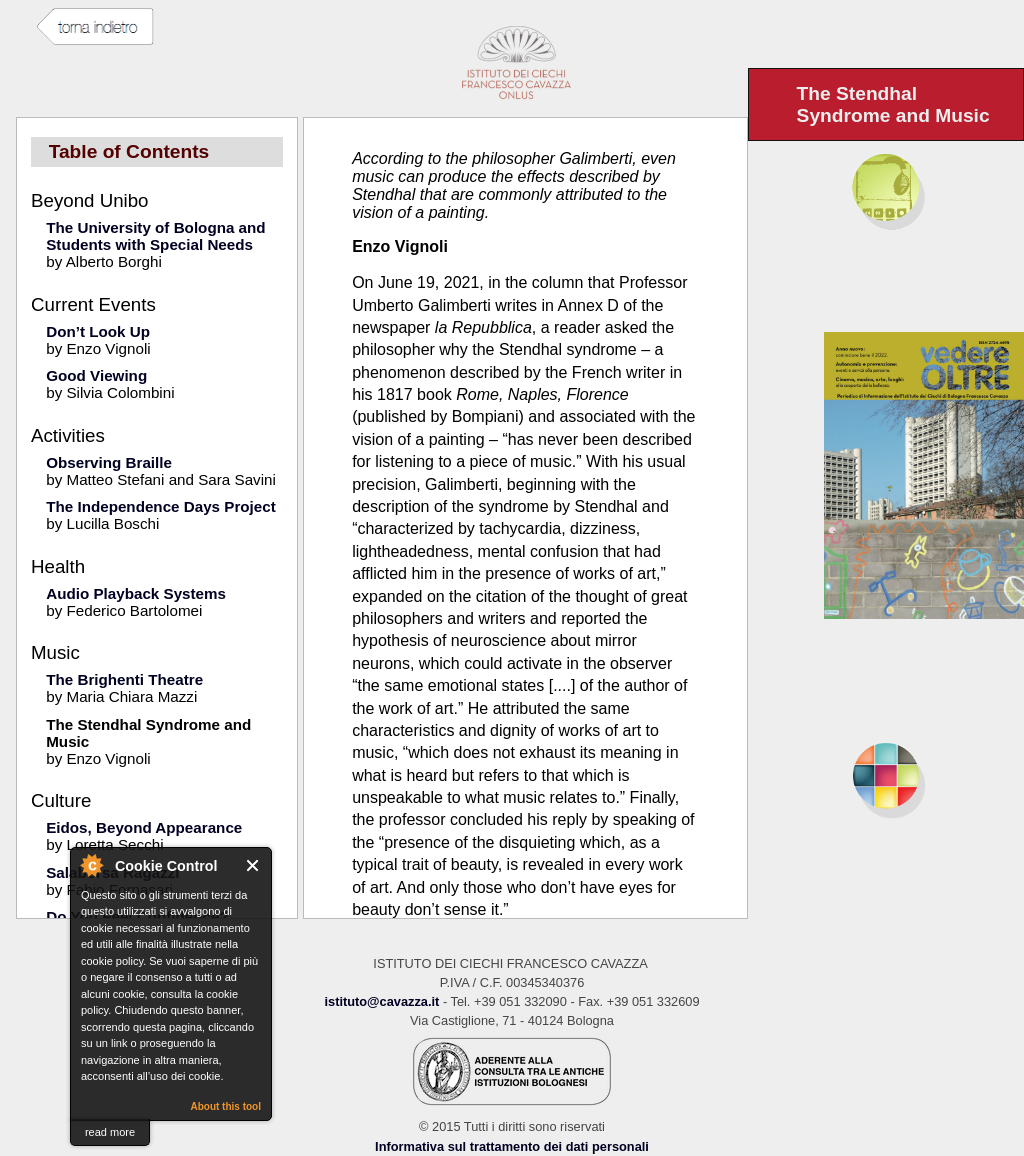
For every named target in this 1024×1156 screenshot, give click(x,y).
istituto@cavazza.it (381, 1001)
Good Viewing (96, 375)
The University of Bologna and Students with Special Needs (155, 236)
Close (253, 865)
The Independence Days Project (161, 506)
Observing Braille (109, 462)
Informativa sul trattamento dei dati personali (512, 1146)
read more (110, 1132)
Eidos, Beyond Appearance (144, 827)
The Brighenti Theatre (124, 679)
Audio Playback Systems (136, 593)
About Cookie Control (91, 865)
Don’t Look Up (98, 331)
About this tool (225, 1106)
